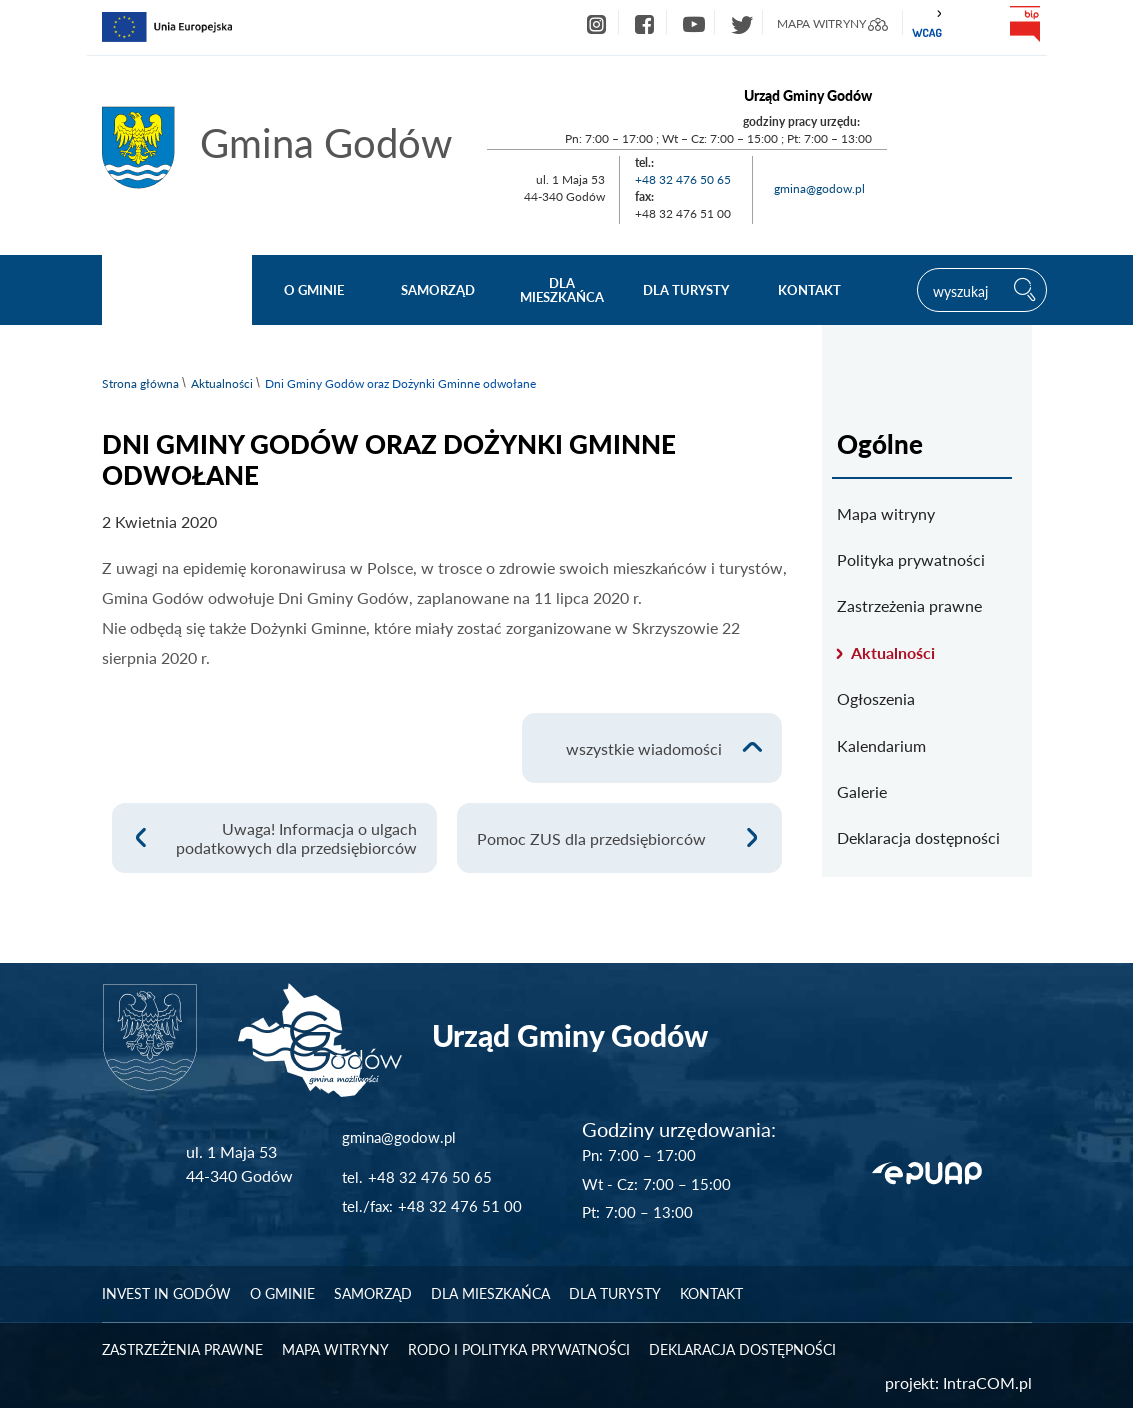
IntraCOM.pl (987, 1382)
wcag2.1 (927, 24)
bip (1025, 24)
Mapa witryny (886, 513)
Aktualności (222, 383)
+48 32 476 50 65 (683, 179)
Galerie (862, 791)
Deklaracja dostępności (918, 837)
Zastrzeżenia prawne (909, 605)
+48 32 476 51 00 (460, 1206)
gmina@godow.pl (819, 188)
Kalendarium (881, 745)
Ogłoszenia (876, 698)
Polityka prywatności (911, 559)
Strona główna (140, 383)
